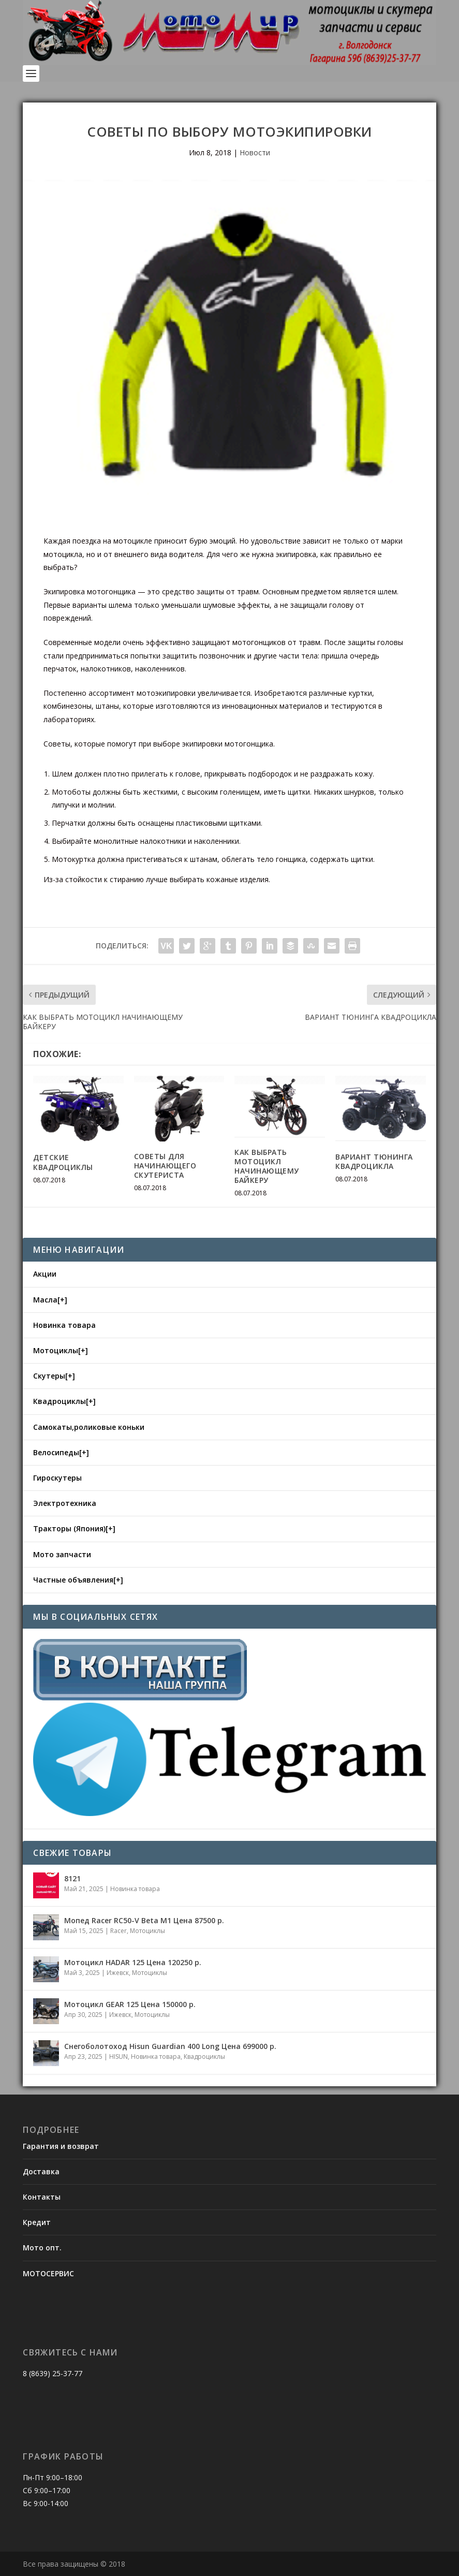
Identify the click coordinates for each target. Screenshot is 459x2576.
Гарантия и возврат (61, 2146)
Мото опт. (42, 2247)
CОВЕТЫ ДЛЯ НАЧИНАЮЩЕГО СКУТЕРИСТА (165, 1165)
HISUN (118, 2056)
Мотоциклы (55, 1350)
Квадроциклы (59, 1401)
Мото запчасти (62, 1554)
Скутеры (49, 1376)
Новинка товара (64, 1325)
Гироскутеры (57, 1478)
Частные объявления (73, 1580)
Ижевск (118, 1972)
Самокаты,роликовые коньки (88, 1427)
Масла (45, 1300)
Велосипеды (56, 1452)
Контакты (42, 2197)
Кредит (37, 2222)
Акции (44, 1274)
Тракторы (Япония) (69, 1528)
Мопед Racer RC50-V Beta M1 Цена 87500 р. (144, 1920)
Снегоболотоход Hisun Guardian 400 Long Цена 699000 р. (170, 2046)
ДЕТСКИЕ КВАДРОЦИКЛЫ (63, 1162)
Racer (118, 1930)
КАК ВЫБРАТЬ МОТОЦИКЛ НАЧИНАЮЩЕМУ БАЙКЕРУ (266, 1166)
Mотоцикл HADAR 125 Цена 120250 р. (132, 1962)
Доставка (41, 2171)
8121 (72, 1878)
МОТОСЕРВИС (48, 2273)
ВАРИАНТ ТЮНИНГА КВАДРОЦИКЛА (374, 1161)
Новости (255, 152)
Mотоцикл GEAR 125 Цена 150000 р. (130, 2004)
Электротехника (64, 1503)
